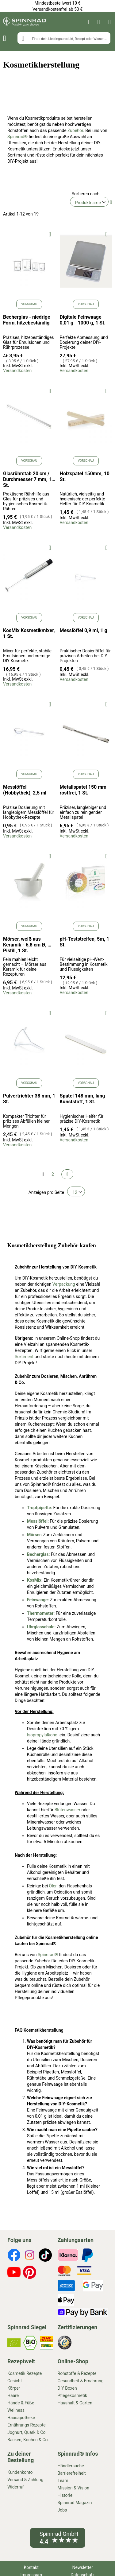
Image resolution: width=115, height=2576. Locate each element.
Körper (13, 2388)
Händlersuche (71, 2465)
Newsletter (82, 2567)
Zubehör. (75, 130)
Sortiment (24, 1356)
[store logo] (24, 22)
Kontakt (31, 2567)
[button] (49, 234)
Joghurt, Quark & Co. (27, 2432)
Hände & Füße (20, 2402)
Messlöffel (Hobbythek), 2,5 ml (24, 790)
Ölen (53, 1885)
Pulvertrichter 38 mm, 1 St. (29, 1099)
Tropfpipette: (39, 1507)
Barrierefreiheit (72, 2473)
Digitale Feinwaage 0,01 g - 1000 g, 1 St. (83, 320)
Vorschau (29, 304)
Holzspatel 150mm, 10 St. (84, 476)
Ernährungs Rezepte (26, 2425)
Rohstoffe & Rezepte (77, 2373)
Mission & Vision (74, 2487)
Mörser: (34, 1534)
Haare (13, 2395)
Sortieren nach (85, 193)
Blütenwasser (67, 1809)
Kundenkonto (20, 2472)
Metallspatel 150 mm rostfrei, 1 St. (83, 790)
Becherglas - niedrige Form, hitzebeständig (26, 320)
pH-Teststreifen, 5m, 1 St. (84, 942)
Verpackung (63, 1284)
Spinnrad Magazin (75, 2502)
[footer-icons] (14, 2255)
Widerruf (15, 2487)
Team (63, 2480)
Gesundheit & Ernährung (81, 2380)
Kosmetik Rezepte (24, 2373)
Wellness (16, 2410)
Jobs (62, 2510)
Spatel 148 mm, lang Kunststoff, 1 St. (82, 1099)
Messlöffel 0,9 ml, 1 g (83, 630)
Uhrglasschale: (42, 1626)
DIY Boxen (67, 2388)
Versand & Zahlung (25, 2479)
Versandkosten (17, 370)
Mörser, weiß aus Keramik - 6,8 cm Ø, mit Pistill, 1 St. (29, 945)
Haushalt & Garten (75, 2402)
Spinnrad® (17, 136)
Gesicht (14, 2380)
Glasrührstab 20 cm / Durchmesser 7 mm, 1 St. (27, 479)
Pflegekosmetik (72, 2395)
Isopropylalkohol (42, 1734)
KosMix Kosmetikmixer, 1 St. (29, 633)
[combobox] (64, 38)
